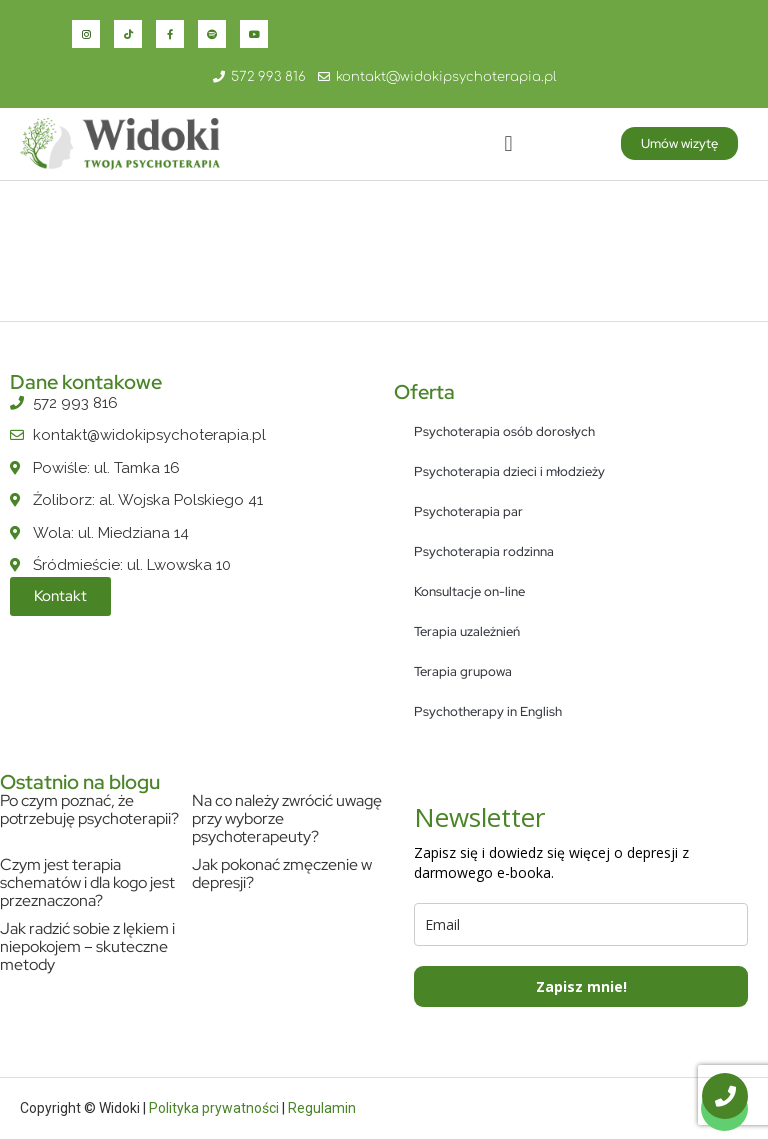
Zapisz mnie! (581, 986)
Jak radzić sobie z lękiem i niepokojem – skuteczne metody (87, 946)
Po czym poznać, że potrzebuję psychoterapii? (89, 809)
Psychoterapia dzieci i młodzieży (509, 471)
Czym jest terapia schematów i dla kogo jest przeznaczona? (87, 882)
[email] (581, 924)
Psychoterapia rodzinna (484, 551)
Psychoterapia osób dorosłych (504, 431)
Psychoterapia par (468, 511)
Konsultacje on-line (469, 591)
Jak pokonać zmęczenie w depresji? (282, 873)
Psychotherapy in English (488, 711)
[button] (509, 144)
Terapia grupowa (463, 671)
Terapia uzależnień (467, 631)
